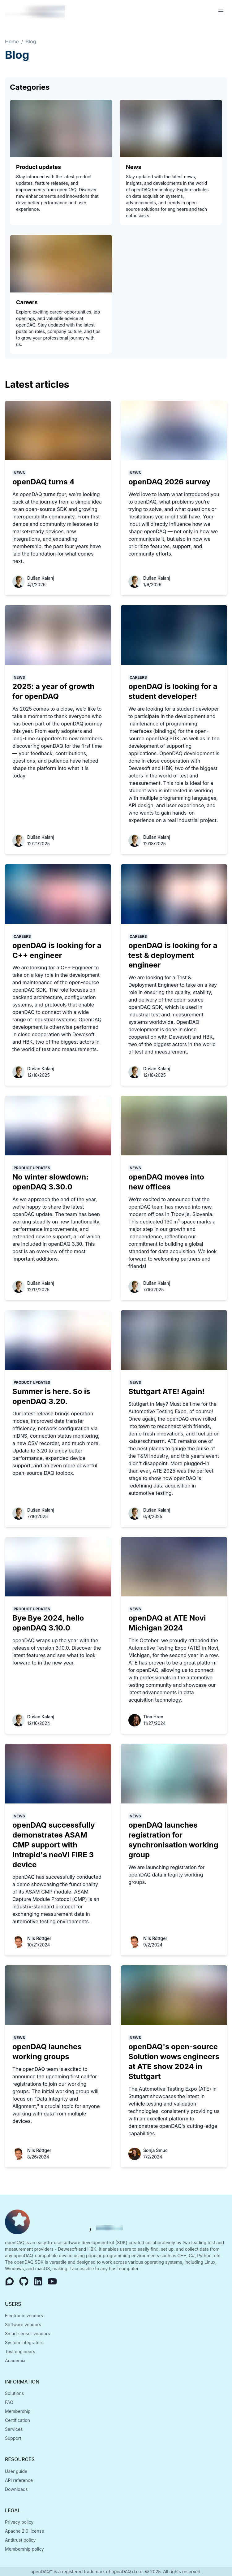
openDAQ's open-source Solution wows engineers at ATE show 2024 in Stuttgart (173, 2061)
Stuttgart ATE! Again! (166, 1391)
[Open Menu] (221, 11)
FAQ (9, 2402)
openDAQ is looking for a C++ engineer (56, 950)
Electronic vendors (24, 2315)
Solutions (14, 2393)
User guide (16, 2471)
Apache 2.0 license (24, 2531)
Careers (27, 302)
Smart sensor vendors (27, 2333)
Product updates (38, 167)
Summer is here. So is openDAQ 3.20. (51, 1396)
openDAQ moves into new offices (166, 1181)
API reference (19, 2480)
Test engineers (20, 2351)
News (133, 167)
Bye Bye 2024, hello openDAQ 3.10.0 (48, 1622)
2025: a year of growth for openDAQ (53, 691)
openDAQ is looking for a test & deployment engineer (172, 955)
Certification (17, 2420)
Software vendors (23, 2324)
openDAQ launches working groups (47, 2051)
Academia (15, 2360)
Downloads (16, 2489)
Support (13, 2438)
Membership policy (24, 2549)
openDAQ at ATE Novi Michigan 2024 (167, 1622)
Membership (18, 2411)
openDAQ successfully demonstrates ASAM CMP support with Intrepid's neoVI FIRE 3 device (53, 1845)
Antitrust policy (20, 2540)
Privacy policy (19, 2522)
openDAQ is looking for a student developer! (172, 691)
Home (12, 41)
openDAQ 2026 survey (169, 481)
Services (14, 2429)
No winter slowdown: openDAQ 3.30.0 (50, 1181)
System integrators (24, 2342)
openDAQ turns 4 (43, 481)
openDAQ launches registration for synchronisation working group (173, 1840)
